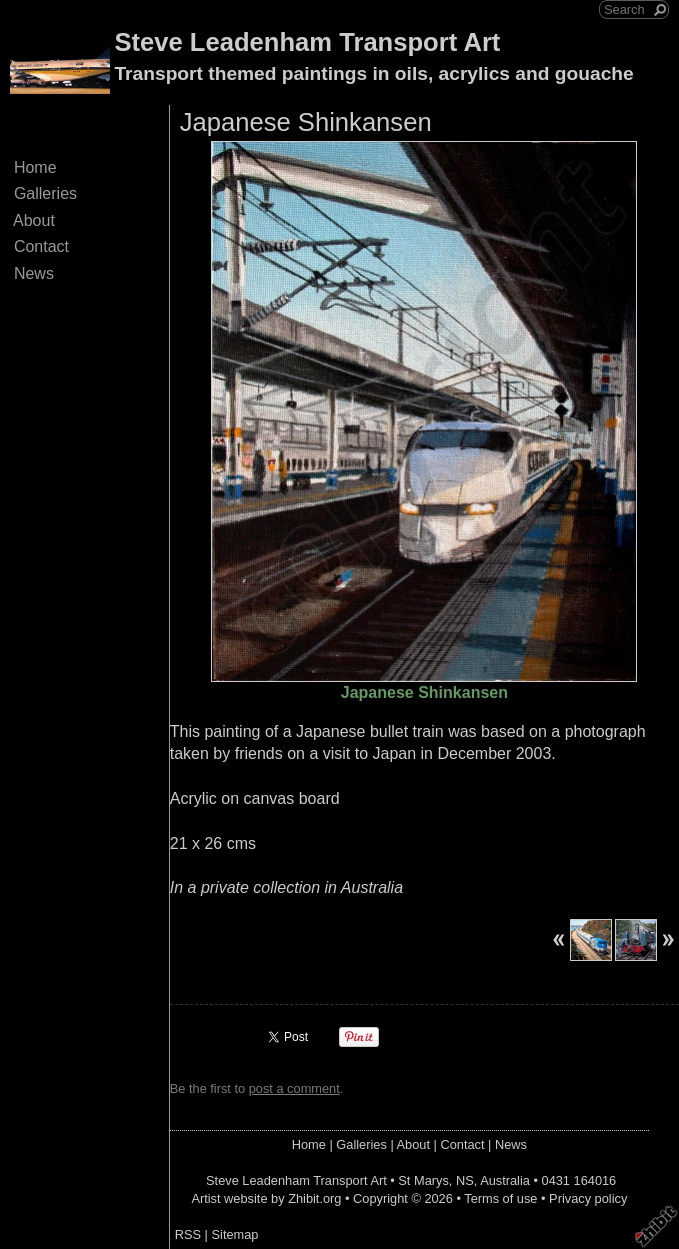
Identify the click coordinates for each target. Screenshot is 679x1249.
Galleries (45, 193)
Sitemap (235, 1234)
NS (465, 1180)
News (34, 273)
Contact (41, 246)
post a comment (294, 1088)
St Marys (423, 1180)
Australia (505, 1180)
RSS (188, 1234)
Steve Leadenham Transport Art (307, 42)
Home (35, 167)
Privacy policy (588, 1198)
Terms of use (500, 1198)
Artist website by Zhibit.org (266, 1198)
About (34, 220)
